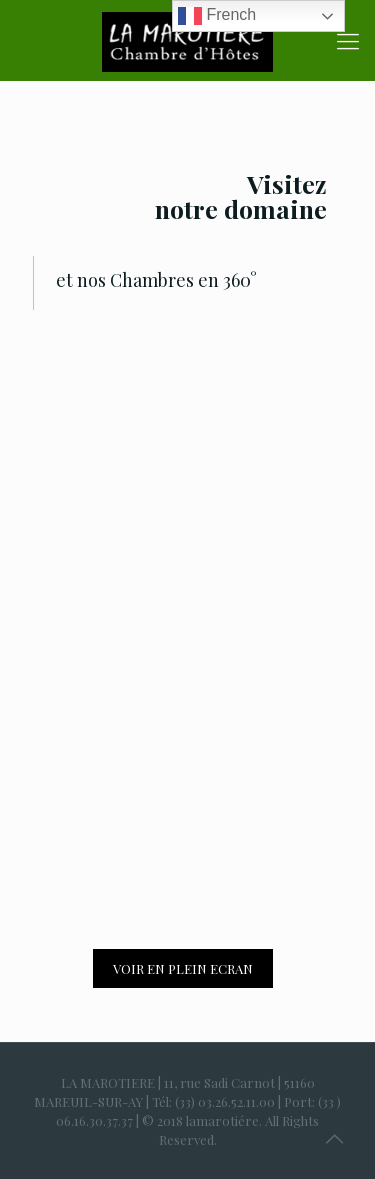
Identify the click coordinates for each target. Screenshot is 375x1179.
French (217, 16)
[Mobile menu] (348, 40)
